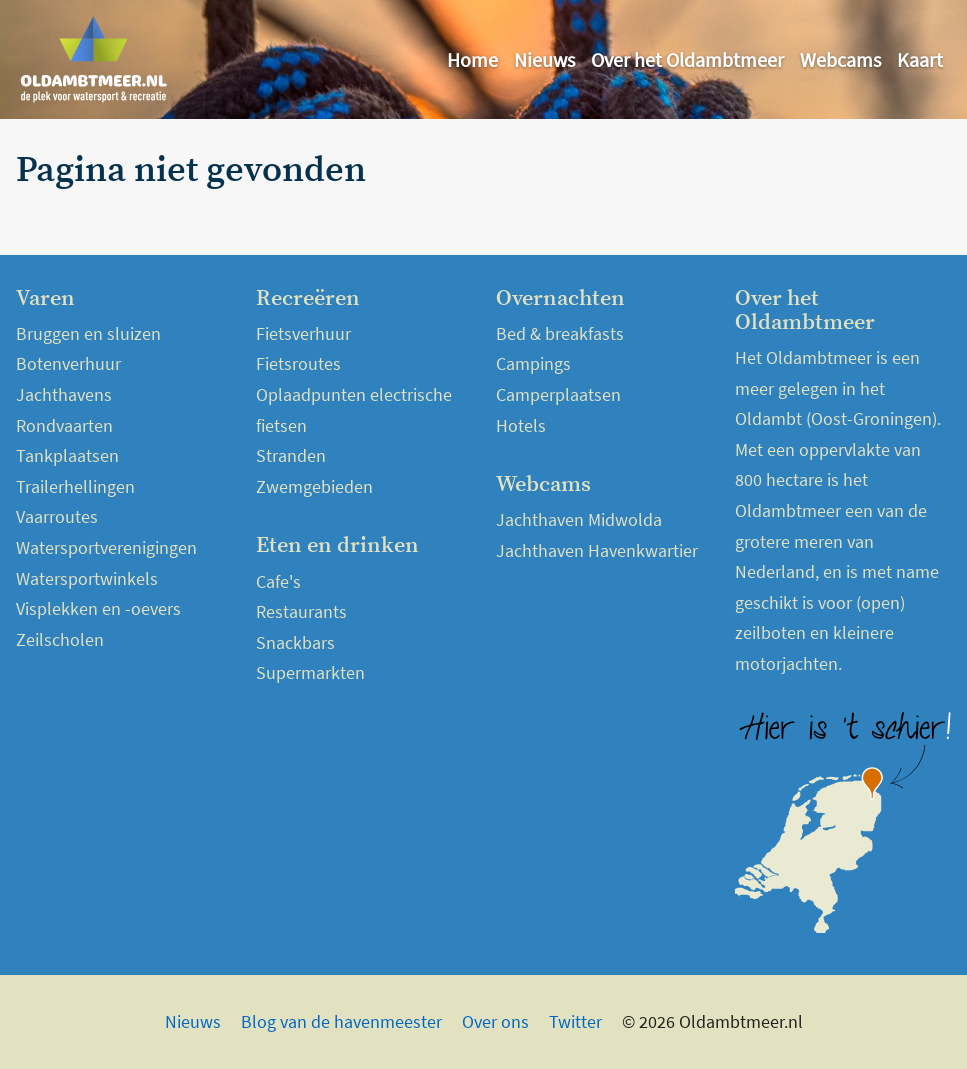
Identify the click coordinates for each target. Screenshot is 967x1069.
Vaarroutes (57, 516)
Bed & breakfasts (560, 333)
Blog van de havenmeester (341, 1021)
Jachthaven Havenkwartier (597, 550)
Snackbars (295, 642)
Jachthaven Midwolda (579, 519)
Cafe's (278, 581)
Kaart (920, 59)
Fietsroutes (298, 363)
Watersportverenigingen (106, 547)
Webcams (840, 59)
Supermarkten (310, 672)
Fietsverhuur (303, 333)
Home (472, 59)
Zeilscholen (60, 639)
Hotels (521, 425)
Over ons (495, 1021)
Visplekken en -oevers (98, 608)
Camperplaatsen (558, 394)
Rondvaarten (64, 425)
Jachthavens (64, 394)
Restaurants (301, 611)
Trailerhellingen (75, 486)
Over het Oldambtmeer (687, 59)
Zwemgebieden (314, 486)
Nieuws (544, 59)
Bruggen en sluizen (88, 333)
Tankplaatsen (67, 455)
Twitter (575, 1021)
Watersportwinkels (87, 578)
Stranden (291, 455)
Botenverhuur (68, 363)
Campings (533, 363)
